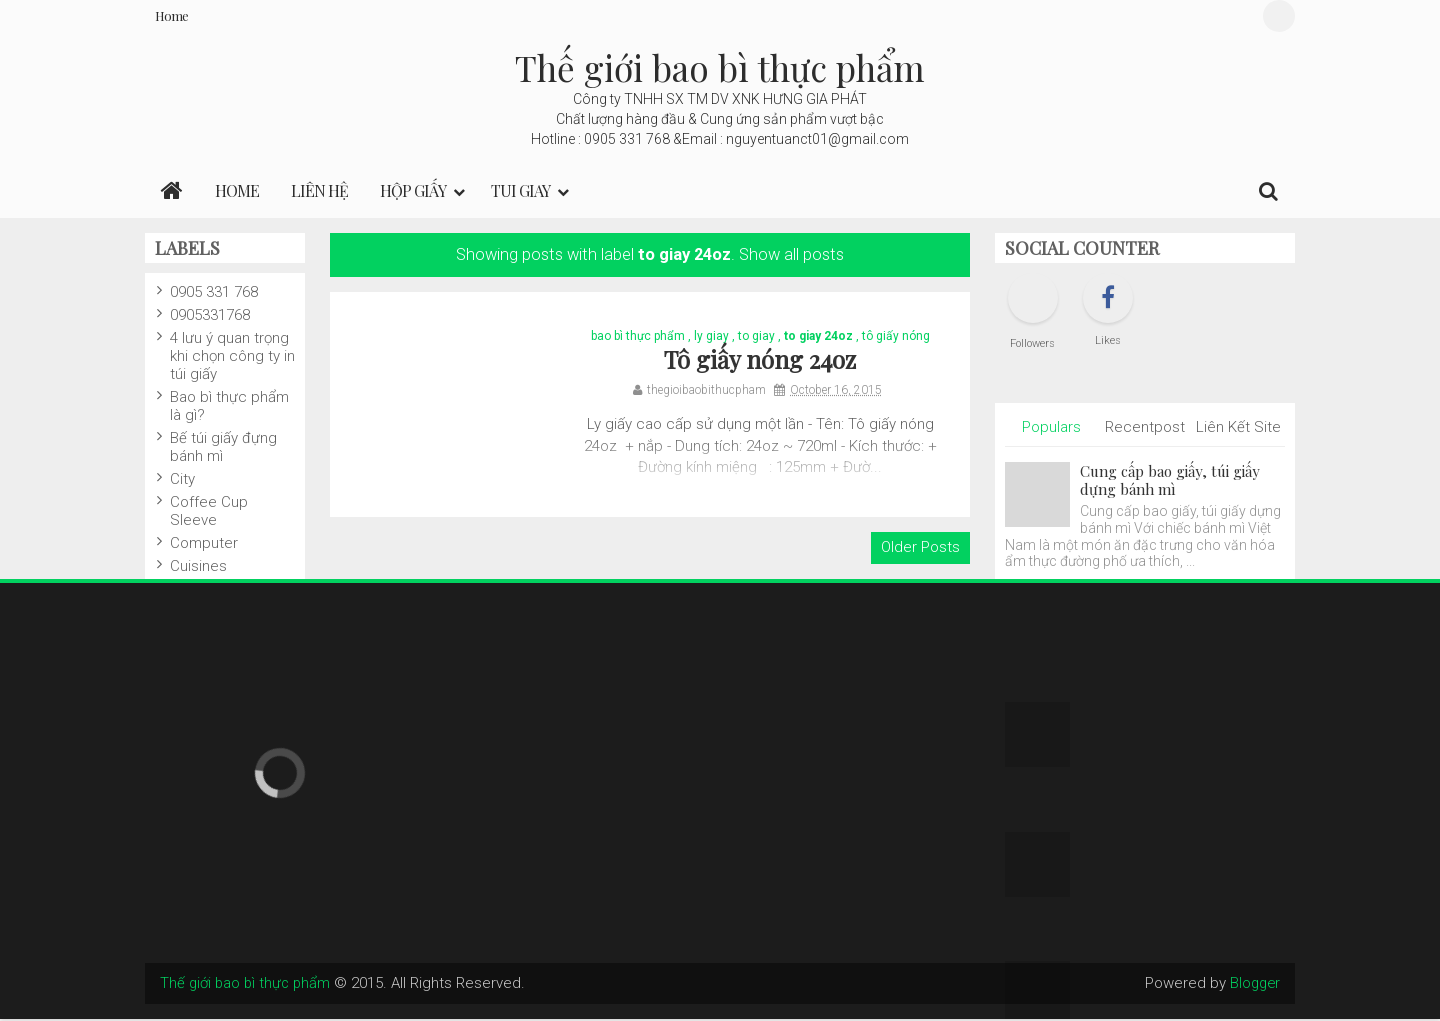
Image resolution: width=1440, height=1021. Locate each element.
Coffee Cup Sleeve (209, 511)
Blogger (1253, 985)
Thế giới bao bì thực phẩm (720, 67)
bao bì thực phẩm (638, 337)
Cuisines (198, 566)
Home (171, 15)
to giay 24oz (818, 337)
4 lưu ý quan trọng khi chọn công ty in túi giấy (232, 356)
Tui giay (520, 190)
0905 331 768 (214, 292)
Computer (204, 543)
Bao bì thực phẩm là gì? (229, 406)
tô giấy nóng (896, 337)
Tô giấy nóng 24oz (760, 361)
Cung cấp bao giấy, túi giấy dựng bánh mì (1170, 480)
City (182, 479)
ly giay (711, 337)
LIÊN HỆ (319, 190)
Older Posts (920, 550)
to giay (756, 337)
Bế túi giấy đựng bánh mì (223, 447)
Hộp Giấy (413, 190)
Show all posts (791, 254)
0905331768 (210, 315)
